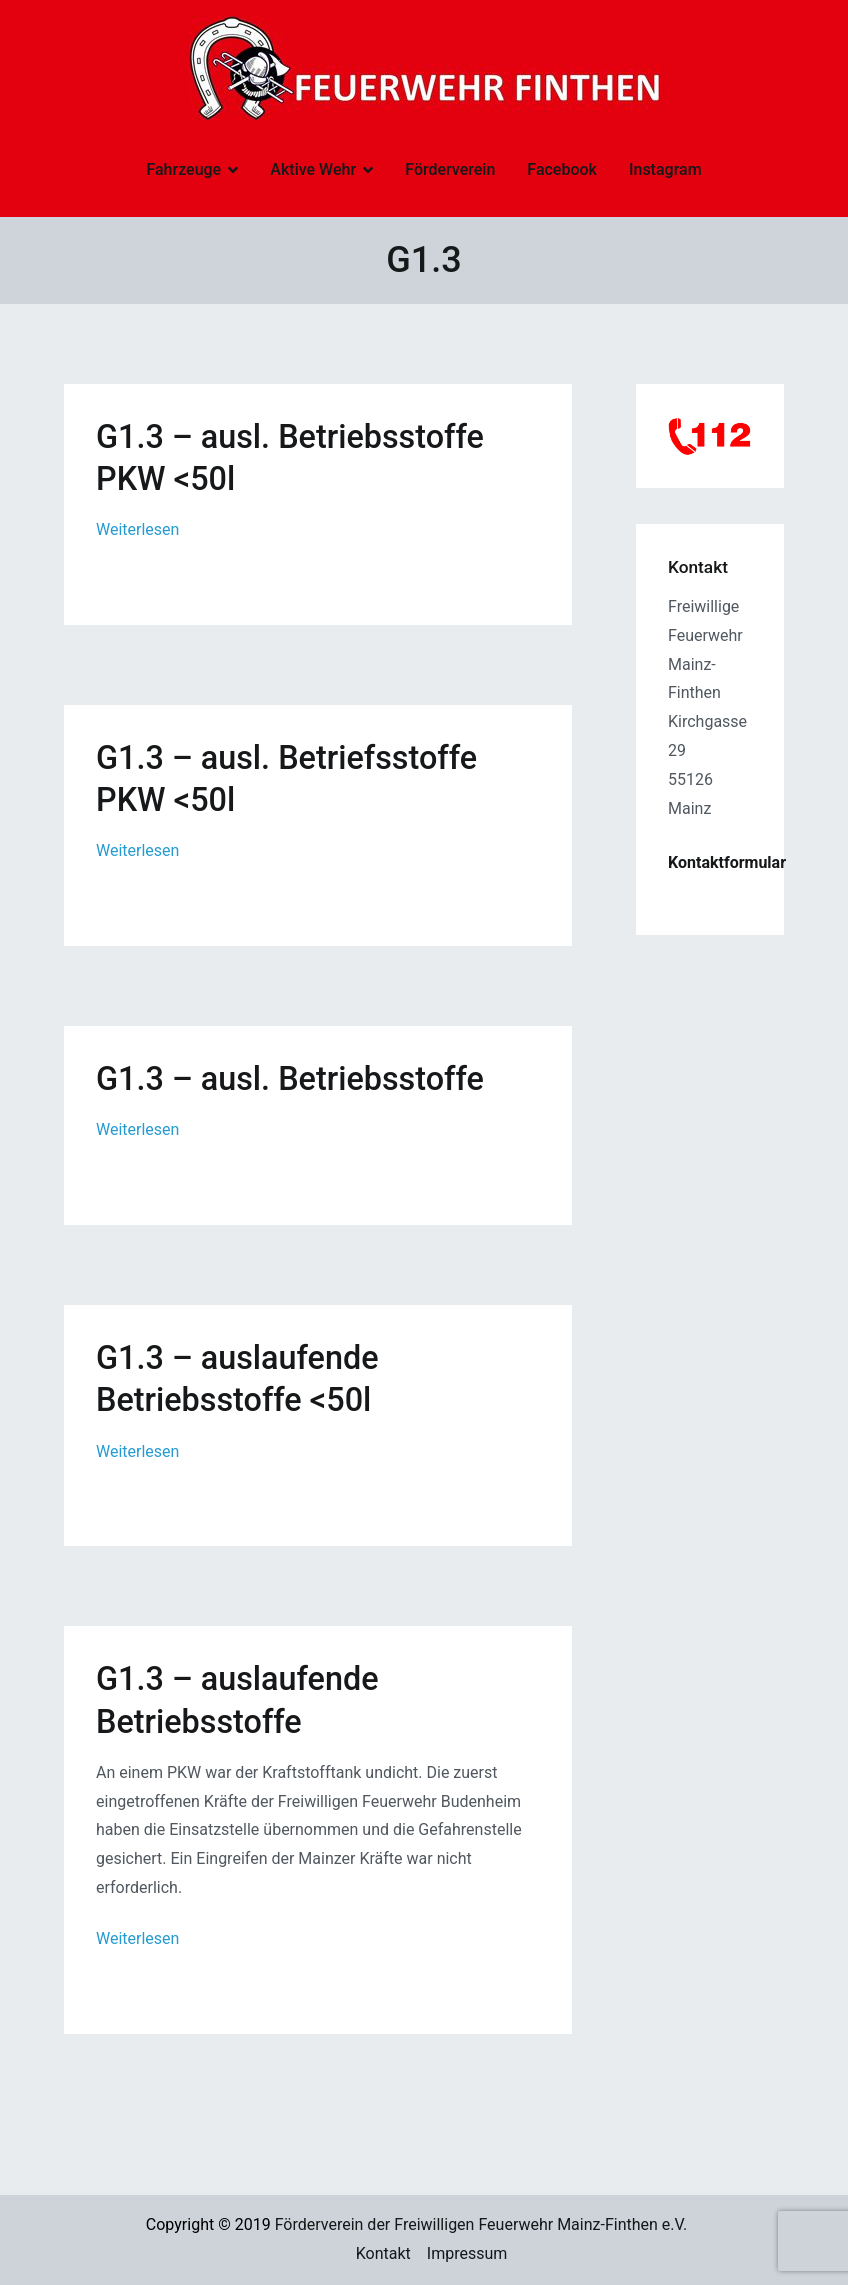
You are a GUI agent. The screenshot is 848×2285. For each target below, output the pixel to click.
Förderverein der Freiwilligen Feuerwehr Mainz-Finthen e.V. (481, 2224)
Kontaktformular (727, 862)
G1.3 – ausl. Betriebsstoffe (290, 1079)
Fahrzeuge (183, 169)
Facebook (562, 169)
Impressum (467, 2253)
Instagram (665, 169)
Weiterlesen (137, 529)
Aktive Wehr (313, 169)
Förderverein (450, 169)
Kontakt (383, 2253)
